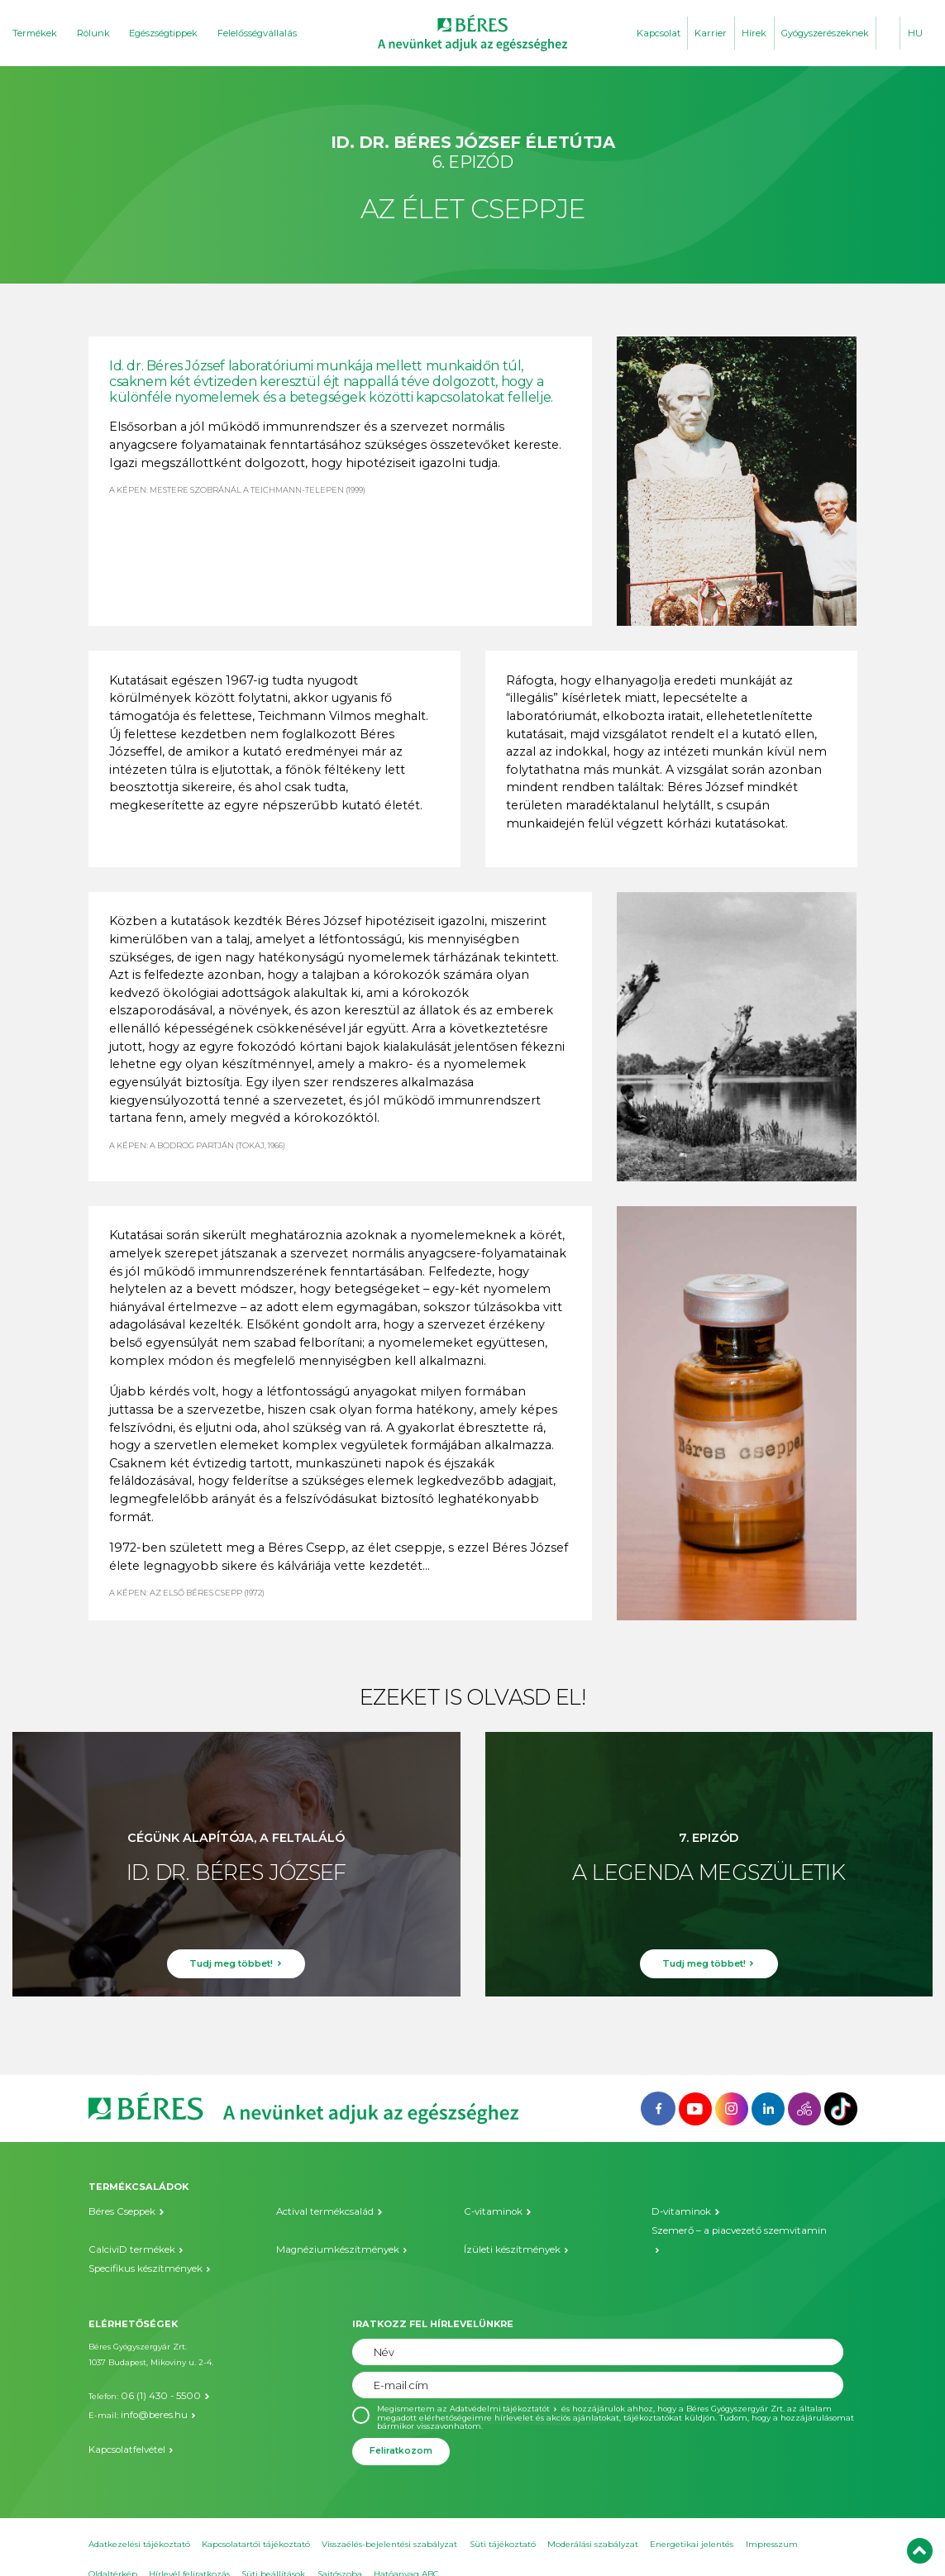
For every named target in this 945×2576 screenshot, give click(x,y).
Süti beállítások (273, 2550)
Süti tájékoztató (503, 2521)
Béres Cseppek (117, 2211)
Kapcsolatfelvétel (122, 2418)
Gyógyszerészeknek (825, 33)
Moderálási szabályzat (592, 2521)
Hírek (754, 33)
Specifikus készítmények (138, 2247)
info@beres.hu (149, 2387)
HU (915, 33)
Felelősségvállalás (257, 33)
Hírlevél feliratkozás (189, 2550)
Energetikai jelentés (691, 2521)
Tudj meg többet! (231, 1969)
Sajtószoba (339, 2550)
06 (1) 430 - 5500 (152, 2371)
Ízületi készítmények (507, 2230)
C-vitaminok (488, 2211)
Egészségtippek (163, 33)
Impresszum (772, 2521)
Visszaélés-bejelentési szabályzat (389, 2521)
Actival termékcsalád (318, 2211)
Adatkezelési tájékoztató (139, 2521)
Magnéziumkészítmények (330, 2230)
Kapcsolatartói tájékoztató (256, 2521)
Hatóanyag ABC (406, 2550)
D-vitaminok (677, 2211)
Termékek (34, 33)
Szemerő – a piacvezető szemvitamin (728, 2230)
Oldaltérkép (112, 2550)
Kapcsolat (658, 33)
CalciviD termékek (126, 2230)
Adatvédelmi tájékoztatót (501, 2385)
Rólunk (93, 33)
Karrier (710, 33)
